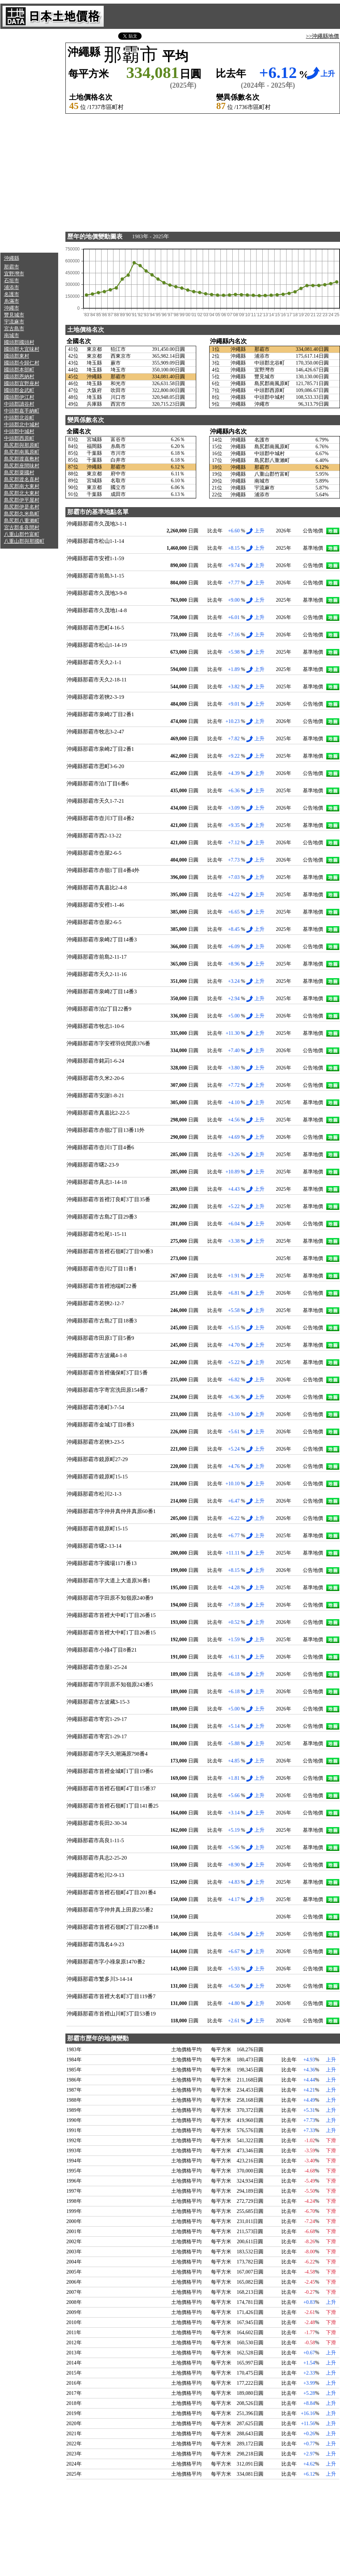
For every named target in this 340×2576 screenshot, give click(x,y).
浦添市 (11, 287)
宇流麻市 (14, 321)
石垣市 (11, 280)
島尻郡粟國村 (19, 472)
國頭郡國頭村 (19, 342)
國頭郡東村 (16, 356)
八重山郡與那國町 (24, 541)
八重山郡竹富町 (21, 534)
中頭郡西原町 (19, 438)
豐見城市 (14, 315)
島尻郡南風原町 (21, 452)
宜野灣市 (14, 273)
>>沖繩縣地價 (322, 36)
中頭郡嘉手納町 (21, 411)
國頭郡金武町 (19, 390)
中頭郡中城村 (19, 431)
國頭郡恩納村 (19, 376)
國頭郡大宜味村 (21, 349)
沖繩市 (11, 308)
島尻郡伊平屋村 (21, 500)
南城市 (11, 335)
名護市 (11, 294)
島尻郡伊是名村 (21, 507)
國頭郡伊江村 (19, 397)
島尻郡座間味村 (21, 465)
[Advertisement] (29, 140)
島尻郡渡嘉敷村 (21, 459)
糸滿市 (11, 301)
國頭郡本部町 (19, 369)
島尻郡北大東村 (21, 493)
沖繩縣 (11, 258)
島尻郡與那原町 (21, 445)
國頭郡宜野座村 (21, 383)
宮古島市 (14, 328)
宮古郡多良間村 (21, 527)
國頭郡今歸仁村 (21, 363)
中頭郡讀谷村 (19, 404)
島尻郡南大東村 (21, 486)
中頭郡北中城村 (21, 424)
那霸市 (11, 267)
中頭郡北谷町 (19, 417)
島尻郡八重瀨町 (21, 520)
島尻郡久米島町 (21, 513)
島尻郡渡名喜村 (21, 479)
